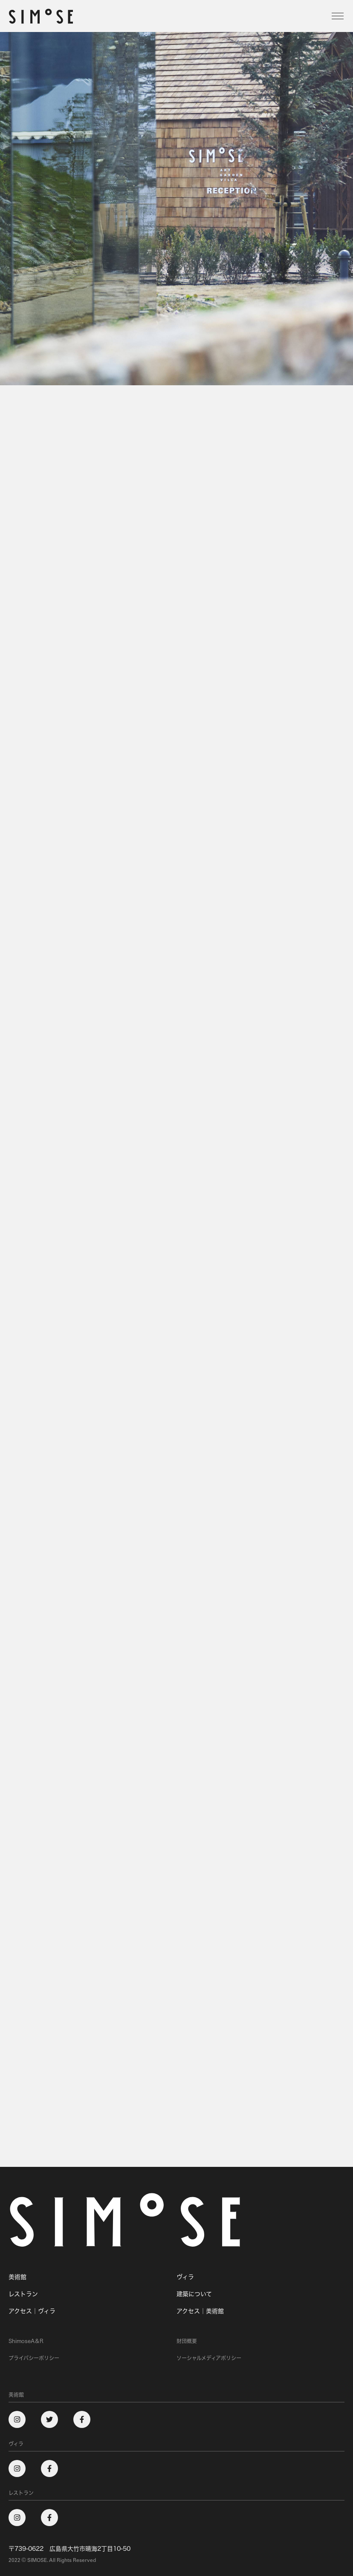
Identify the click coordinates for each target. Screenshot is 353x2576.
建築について (194, 2293)
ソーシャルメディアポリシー (208, 2358)
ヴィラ (185, 2276)
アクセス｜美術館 (200, 2310)
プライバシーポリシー (34, 2358)
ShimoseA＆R (26, 2341)
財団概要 (186, 2341)
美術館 (17, 2276)
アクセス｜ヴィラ (32, 2310)
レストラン (23, 2293)
